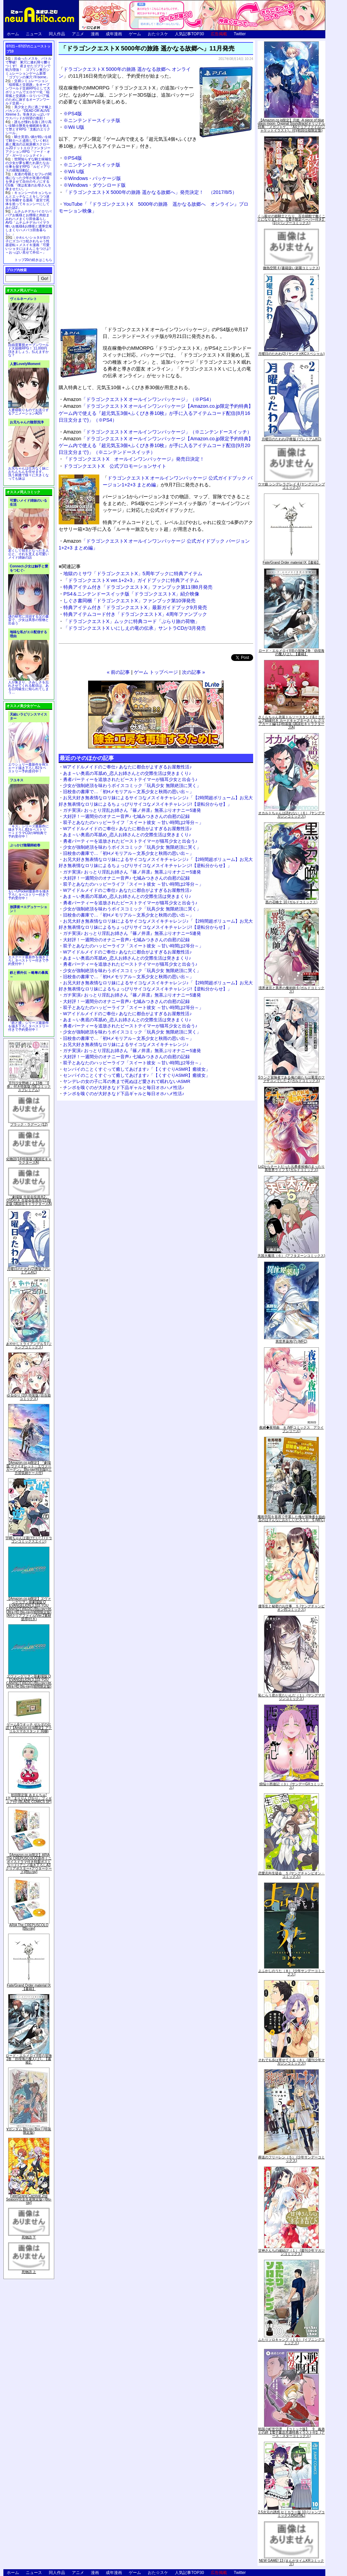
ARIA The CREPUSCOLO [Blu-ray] (28, 1926)
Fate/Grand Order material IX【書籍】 (29, 1987)
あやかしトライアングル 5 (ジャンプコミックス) (29, 1345)
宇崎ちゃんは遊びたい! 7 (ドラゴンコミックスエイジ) (28, 1539)
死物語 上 (29, 2272)
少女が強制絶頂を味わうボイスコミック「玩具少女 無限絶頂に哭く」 (132, 785)
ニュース (34, 34)
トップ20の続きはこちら (33, 260)
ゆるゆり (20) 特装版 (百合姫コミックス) (28, 1397)
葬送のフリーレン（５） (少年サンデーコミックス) (291, 2158)
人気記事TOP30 (189, 34)
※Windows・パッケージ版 (92, 178)
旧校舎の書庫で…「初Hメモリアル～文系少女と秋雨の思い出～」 (128, 791)
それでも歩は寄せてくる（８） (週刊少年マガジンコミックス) (291, 2061)
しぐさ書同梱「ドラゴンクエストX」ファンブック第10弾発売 (129, 600)
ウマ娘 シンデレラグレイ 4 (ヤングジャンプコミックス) (291, 485)
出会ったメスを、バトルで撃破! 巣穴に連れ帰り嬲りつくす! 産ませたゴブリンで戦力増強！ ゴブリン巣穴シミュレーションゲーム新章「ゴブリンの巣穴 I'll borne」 (28, 68)
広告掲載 (219, 34)
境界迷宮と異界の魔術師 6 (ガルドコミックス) (291, 989)
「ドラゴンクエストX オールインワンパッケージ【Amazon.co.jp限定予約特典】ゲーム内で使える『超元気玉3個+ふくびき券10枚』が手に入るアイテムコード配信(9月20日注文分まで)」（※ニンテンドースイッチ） (156, 445)
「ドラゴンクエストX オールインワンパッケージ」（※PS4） (138, 399)
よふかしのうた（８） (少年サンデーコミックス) (291, 1972)
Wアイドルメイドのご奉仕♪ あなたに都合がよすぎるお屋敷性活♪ (127, 766)
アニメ (78, 34)
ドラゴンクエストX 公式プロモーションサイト (114, 466)
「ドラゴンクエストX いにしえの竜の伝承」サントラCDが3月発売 (134, 628)
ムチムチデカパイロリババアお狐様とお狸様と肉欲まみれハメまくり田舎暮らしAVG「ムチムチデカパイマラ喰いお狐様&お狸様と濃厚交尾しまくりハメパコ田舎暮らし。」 (28, 222)
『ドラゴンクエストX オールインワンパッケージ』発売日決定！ (133, 459)
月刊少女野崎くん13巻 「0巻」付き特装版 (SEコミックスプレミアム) (28, 1086)
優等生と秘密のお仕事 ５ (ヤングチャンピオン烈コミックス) (291, 1607)
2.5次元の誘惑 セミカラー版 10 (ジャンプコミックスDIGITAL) (291, 2513)
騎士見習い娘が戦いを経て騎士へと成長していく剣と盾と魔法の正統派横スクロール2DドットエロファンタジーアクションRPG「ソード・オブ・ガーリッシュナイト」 (28, 146)
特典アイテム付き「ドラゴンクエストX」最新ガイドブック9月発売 (135, 607)
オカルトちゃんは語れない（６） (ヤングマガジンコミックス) (291, 814)
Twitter (240, 34)
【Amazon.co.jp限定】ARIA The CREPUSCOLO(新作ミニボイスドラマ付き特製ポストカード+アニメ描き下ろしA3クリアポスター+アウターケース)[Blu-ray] (29, 1863)
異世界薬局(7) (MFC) (291, 1341)
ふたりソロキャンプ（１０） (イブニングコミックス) (291, 2341)
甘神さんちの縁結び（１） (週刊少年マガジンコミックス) (291, 2252)
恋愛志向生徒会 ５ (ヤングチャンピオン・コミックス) (291, 1874)
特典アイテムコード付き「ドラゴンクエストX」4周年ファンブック (135, 614)
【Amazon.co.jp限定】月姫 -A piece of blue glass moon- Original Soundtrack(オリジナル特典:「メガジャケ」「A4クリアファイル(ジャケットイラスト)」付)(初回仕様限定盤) (291, 125)
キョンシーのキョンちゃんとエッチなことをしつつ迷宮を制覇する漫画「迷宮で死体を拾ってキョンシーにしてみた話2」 (28, 200)
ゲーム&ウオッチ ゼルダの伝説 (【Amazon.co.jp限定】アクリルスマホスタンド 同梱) (29, 1728)
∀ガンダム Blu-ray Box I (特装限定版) (28, 2130)
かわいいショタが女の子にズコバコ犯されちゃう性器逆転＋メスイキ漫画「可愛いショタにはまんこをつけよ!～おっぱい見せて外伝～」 (27, 245)
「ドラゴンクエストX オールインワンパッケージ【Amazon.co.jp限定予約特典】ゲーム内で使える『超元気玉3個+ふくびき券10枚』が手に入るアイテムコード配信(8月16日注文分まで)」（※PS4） (156, 412)
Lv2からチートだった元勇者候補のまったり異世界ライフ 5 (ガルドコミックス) (291, 1168)
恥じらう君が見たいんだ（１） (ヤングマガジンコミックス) (291, 1696)
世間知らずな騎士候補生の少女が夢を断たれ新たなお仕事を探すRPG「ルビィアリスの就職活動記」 (28, 164)
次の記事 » (193, 672)
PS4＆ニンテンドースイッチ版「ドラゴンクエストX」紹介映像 (131, 594)
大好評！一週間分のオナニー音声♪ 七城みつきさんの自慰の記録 (126, 816)
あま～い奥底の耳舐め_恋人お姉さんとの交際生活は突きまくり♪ (127, 773)
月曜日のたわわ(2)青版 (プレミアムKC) (28, 1270)
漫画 (95, 34)
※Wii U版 (73, 127)
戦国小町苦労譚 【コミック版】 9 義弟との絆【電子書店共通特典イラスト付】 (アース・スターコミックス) (291, 2432)
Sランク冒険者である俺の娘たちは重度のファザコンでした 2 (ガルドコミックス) (291, 1079)
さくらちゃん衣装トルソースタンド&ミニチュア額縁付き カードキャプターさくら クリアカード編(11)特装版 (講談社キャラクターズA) (291, 722)
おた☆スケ (158, 34)
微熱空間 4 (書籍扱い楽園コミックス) (291, 268)
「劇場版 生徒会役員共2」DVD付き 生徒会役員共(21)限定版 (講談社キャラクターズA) (29, 1200)
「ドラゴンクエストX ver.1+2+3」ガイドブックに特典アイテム (131, 580)
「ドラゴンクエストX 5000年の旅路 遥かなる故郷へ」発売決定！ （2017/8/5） (150, 192)
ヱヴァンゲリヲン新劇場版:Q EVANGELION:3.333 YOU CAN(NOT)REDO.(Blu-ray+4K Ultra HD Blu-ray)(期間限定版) (29, 1681)
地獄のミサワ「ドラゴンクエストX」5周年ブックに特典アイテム (132, 573)
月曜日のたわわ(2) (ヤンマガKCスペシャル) (291, 354)
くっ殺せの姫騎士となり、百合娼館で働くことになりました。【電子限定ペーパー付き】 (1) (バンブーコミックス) (291, 219)
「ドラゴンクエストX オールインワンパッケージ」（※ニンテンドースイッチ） (157, 432)
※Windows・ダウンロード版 (94, 185)
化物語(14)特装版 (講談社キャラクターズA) (29, 1160)
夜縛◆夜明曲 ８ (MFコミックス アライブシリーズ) (291, 1429)
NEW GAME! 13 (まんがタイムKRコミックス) (291, 2562)
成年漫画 (114, 34)
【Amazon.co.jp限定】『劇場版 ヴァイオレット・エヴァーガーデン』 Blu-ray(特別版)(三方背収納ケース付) (29, 1468)
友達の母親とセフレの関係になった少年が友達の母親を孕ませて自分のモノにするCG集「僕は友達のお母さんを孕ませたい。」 (28, 181)
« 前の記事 (118, 672)
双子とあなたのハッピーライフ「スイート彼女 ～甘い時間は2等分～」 (133, 822)
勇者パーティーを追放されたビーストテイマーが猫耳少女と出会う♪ (130, 779)
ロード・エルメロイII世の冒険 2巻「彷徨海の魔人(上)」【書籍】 (29, 2059)
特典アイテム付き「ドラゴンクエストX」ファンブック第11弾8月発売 (137, 587)
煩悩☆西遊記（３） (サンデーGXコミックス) (291, 1785)
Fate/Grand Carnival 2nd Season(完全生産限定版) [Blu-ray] (29, 2199)
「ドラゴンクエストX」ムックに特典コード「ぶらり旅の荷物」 (131, 621)
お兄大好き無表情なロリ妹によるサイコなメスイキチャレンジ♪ (126, 1044)
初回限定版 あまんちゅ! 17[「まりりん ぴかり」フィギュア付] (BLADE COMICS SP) (29, 1798)
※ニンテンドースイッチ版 (91, 120)
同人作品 (57, 34)
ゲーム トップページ (156, 672)
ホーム (13, 34)
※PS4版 (72, 113)
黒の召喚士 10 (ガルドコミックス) (291, 902)
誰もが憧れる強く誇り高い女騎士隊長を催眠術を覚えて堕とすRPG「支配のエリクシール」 (28, 127)
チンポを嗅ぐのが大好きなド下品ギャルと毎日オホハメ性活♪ (123, 1087)
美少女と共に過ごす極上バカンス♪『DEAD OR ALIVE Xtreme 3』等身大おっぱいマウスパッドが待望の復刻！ (28, 112)
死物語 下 (29, 2237)
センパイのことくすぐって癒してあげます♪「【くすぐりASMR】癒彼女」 (136, 1069)
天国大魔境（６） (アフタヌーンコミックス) (291, 1255)
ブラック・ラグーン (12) (29, 1124)
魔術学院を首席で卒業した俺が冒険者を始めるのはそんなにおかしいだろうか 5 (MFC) (291, 1518)
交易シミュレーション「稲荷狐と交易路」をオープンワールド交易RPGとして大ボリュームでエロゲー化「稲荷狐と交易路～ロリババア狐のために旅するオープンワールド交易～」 (27, 92)
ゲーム (135, 34)
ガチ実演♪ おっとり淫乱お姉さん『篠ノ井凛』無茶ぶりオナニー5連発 (132, 810)
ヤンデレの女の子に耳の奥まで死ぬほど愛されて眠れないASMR (126, 1081)
